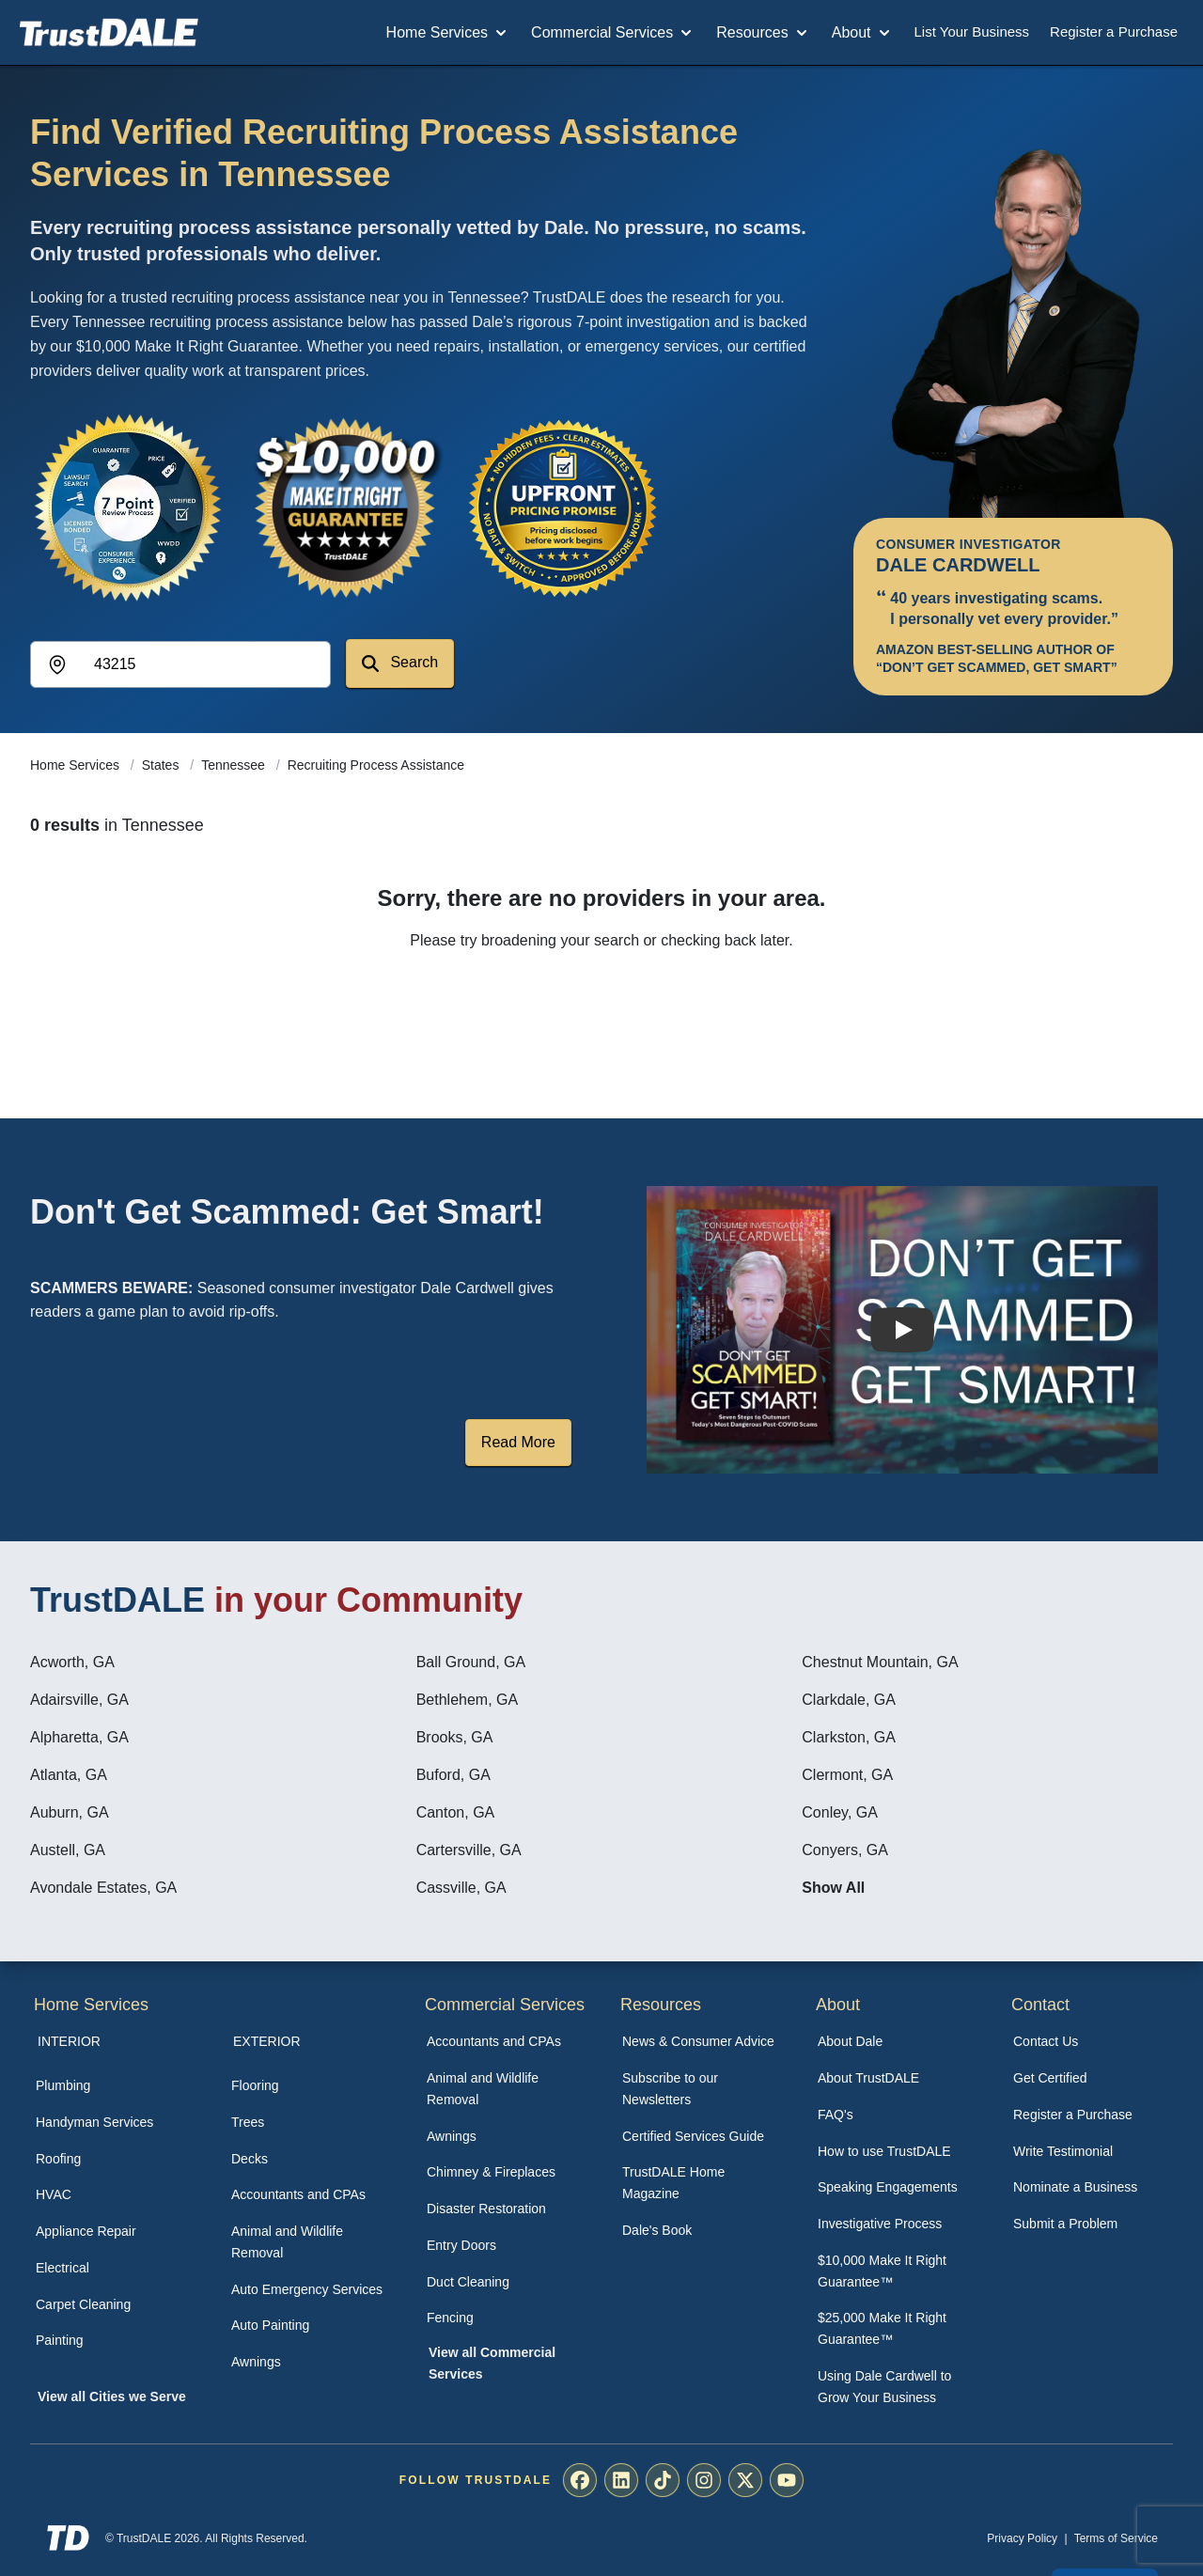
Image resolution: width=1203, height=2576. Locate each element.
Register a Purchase (1114, 31)
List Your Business (972, 31)
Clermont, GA (847, 1775)
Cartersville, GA (469, 1850)
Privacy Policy (1022, 2538)
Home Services (448, 32)
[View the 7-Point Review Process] (128, 507)
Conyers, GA (845, 1850)
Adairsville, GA (79, 1700)
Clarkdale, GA (849, 1700)
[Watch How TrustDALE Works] (902, 1329)
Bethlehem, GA (467, 1700)
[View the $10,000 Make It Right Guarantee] (346, 507)
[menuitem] (112, 2085)
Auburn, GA (69, 1812)
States (162, 765)
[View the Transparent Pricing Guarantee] (564, 507)
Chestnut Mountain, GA (880, 1662)
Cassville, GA (461, 1888)
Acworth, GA (72, 1662)
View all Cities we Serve (112, 2396)
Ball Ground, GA (471, 1662)
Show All (833, 1888)
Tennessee (235, 765)
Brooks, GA (454, 1737)
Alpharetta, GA (79, 1737)
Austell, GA (67, 1850)
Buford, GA (453, 1775)
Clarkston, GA (849, 1737)
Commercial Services (613, 32)
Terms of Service (1116, 2538)
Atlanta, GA (68, 1775)
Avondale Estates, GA (103, 1888)
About (863, 32)
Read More (518, 1442)
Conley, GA (840, 1812)
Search (400, 663)
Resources (763, 32)
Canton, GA (455, 1812)
